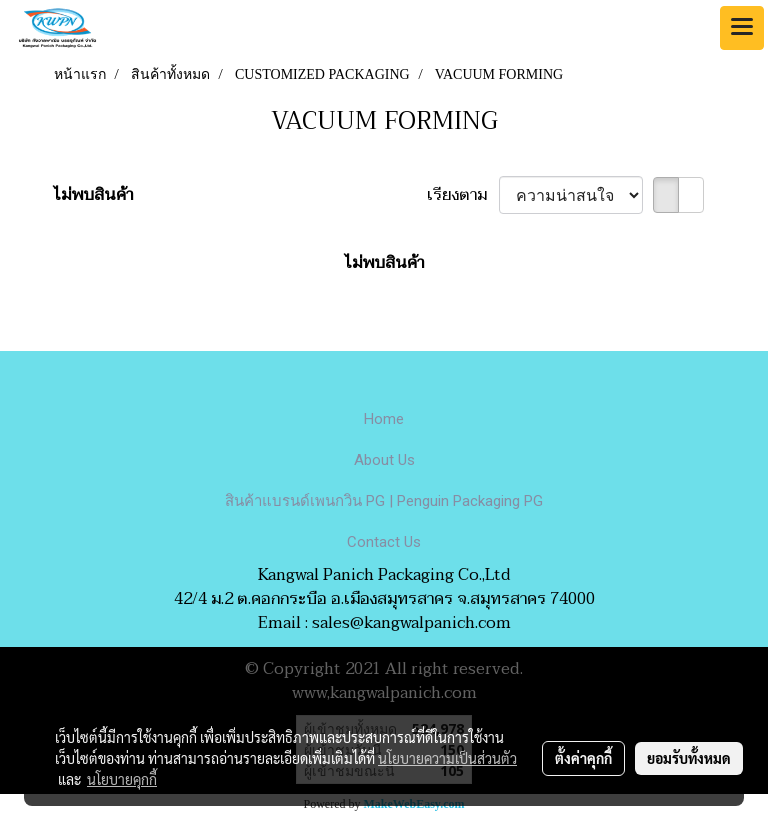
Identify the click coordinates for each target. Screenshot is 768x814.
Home (384, 419)
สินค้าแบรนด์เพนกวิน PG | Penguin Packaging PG (384, 501)
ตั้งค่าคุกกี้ (583, 758)
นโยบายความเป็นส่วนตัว (447, 758)
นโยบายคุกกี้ (122, 779)
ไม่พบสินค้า (93, 195)
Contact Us (384, 542)
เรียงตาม (463, 195)
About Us (384, 460)
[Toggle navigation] (742, 28)
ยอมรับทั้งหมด (689, 758)
